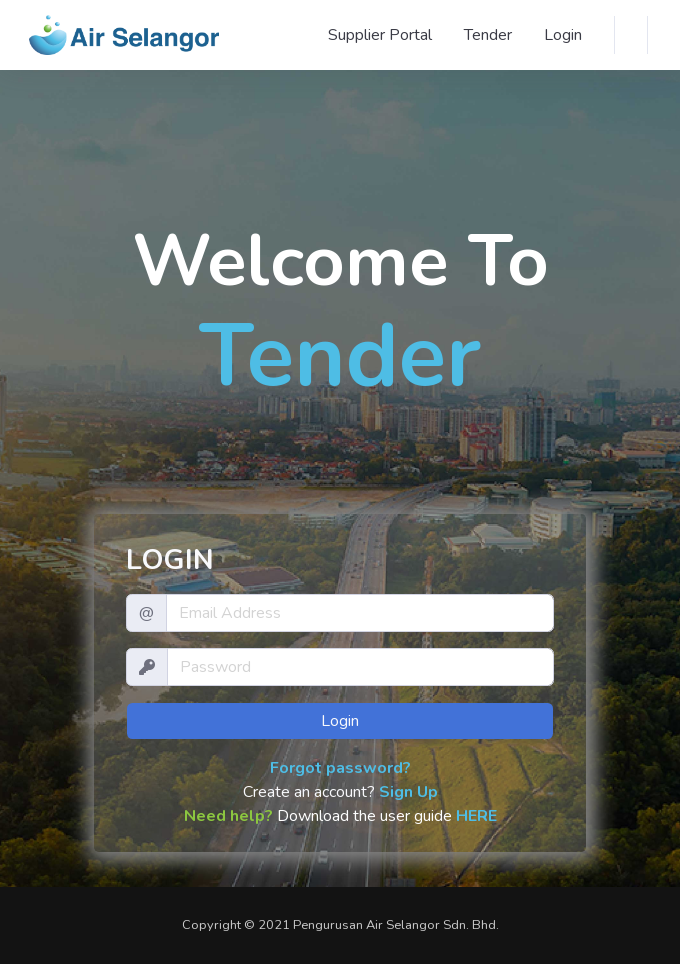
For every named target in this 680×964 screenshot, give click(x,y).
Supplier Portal (380, 35)
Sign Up (408, 792)
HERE (476, 816)
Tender (488, 35)
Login (563, 35)
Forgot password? (340, 768)
